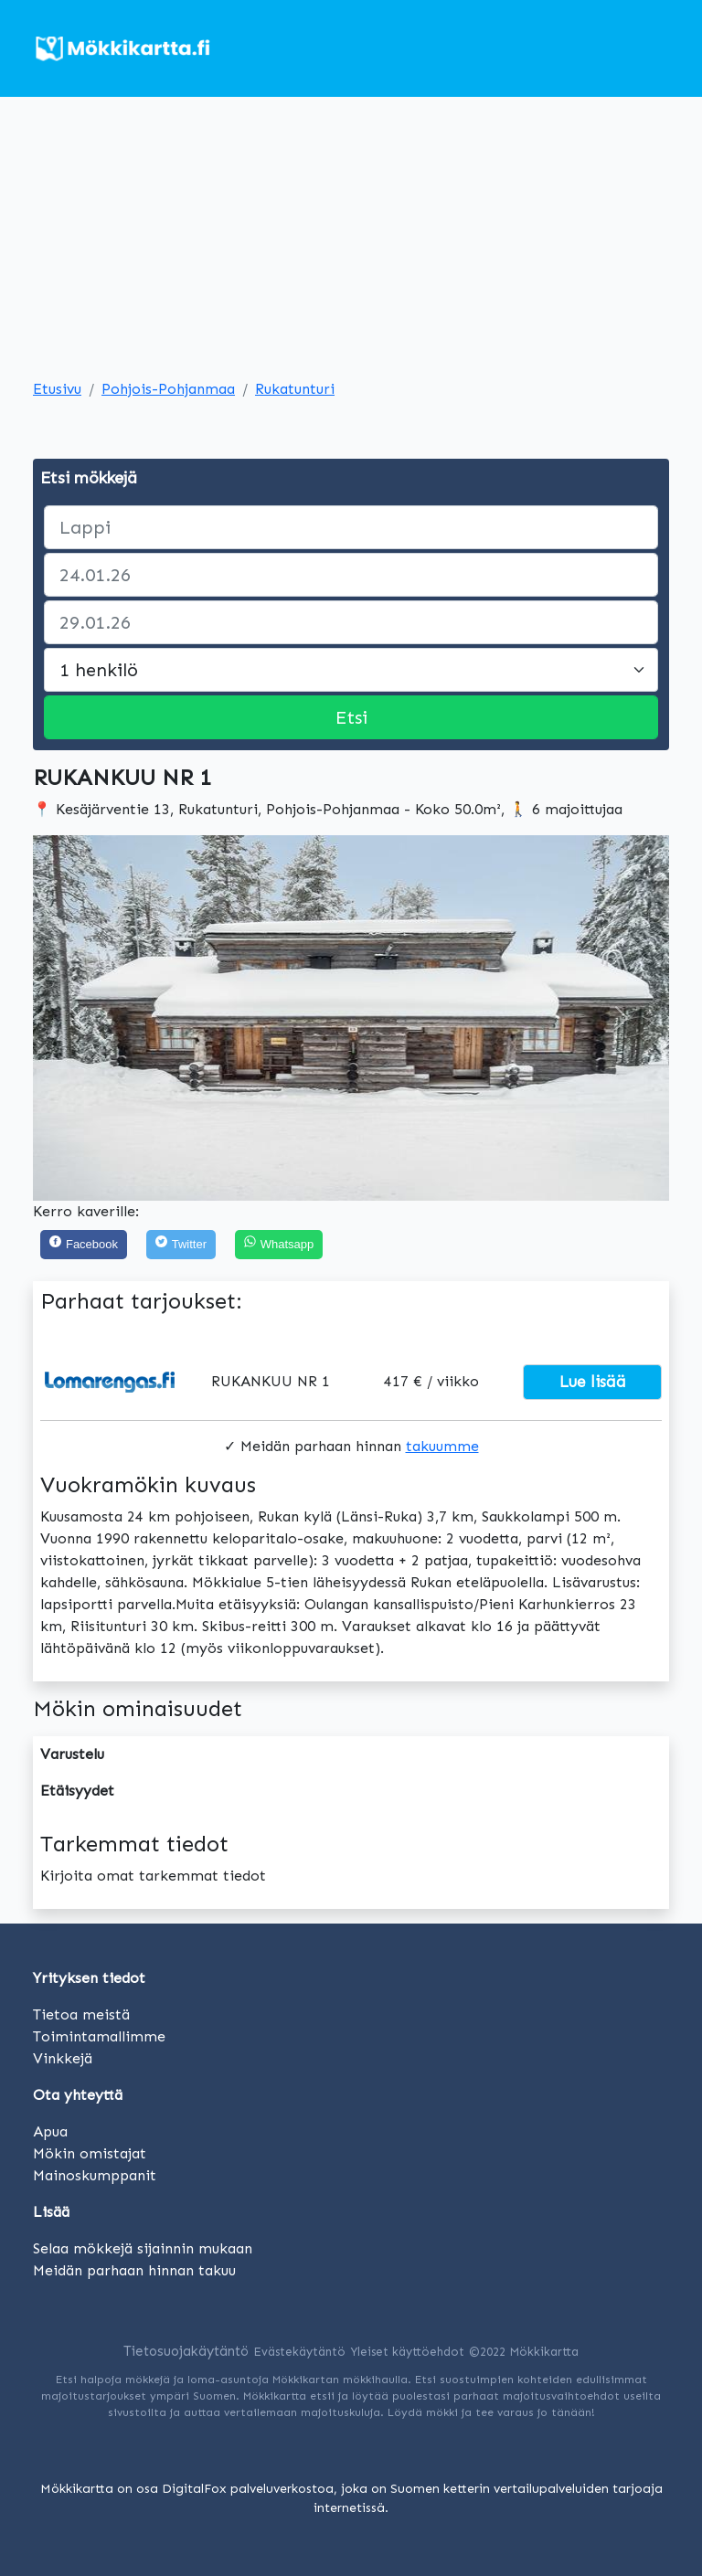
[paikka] (351, 527)
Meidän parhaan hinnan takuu (134, 2270)
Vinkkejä (62, 2058)
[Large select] (351, 670)
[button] (80, 1018)
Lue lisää (592, 1382)
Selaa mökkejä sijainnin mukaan (142, 2248)
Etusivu (57, 389)
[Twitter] (181, 1245)
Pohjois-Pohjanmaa (168, 389)
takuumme (442, 1446)
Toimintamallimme (99, 2036)
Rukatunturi (295, 389)
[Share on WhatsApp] (279, 1245)
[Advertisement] (351, 241)
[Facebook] (83, 1245)
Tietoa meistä (81, 2014)
